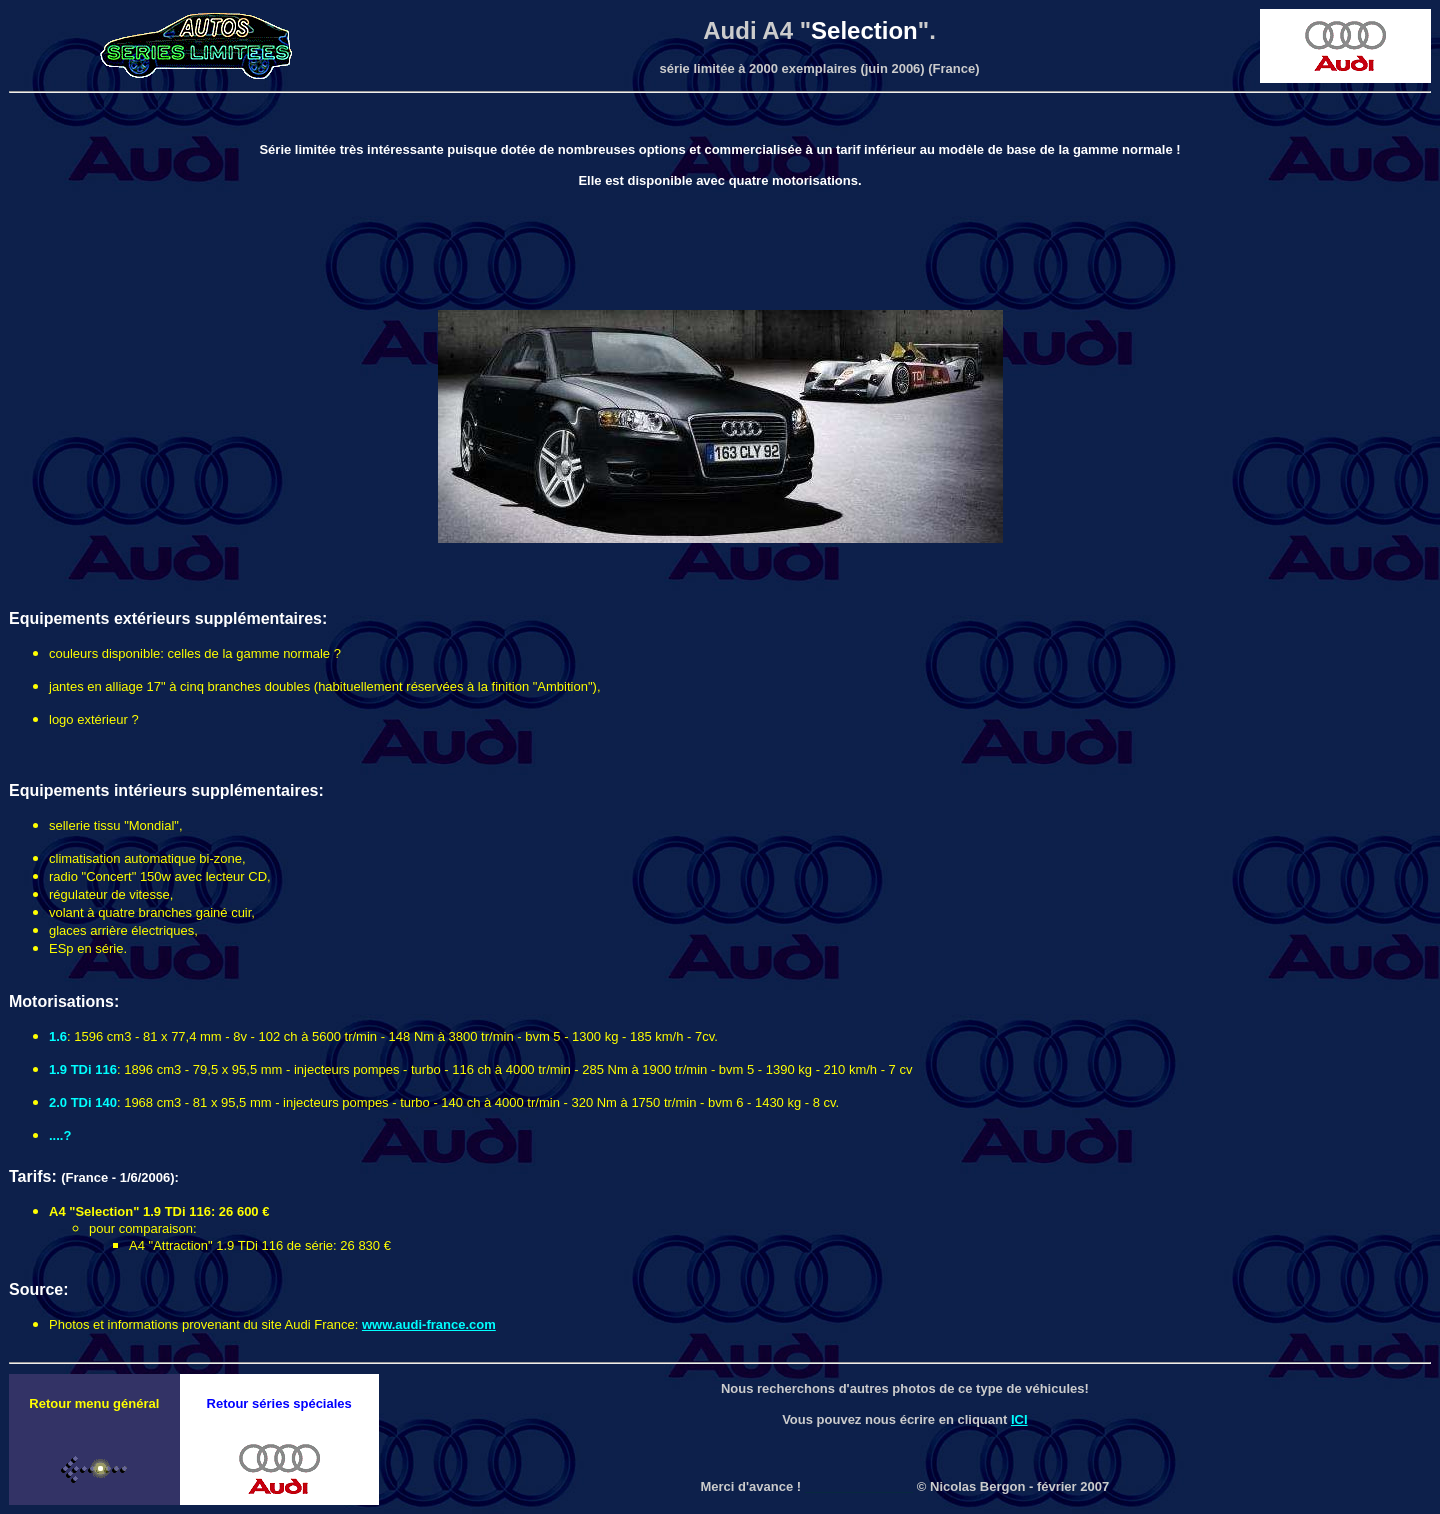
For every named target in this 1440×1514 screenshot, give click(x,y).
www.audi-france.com (429, 1324)
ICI (1019, 1419)
